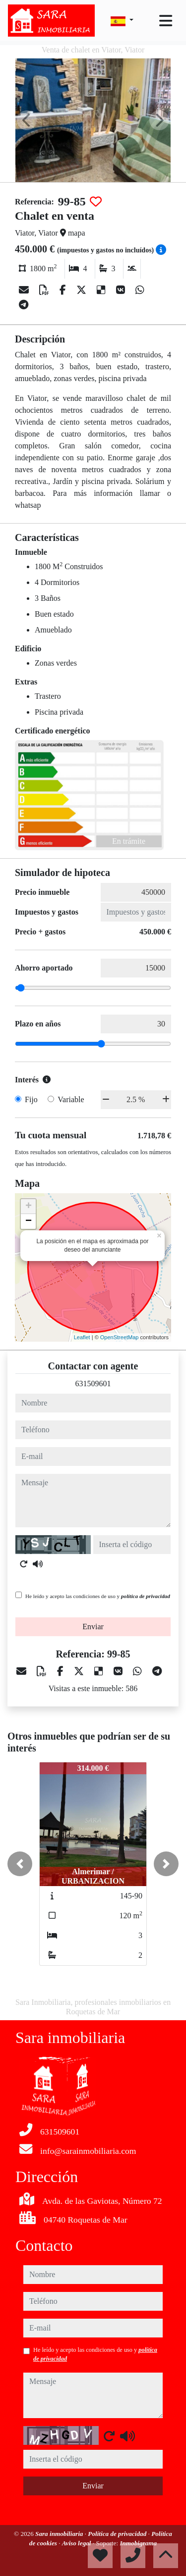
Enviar (93, 1626)
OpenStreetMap (119, 1337)
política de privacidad (145, 1596)
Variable (71, 1099)
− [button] (28, 1221)
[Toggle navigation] (165, 20)
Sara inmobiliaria (60, 2533)
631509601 (93, 1383)
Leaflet (82, 1337)
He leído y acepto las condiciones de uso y (97, 1596)
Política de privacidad (118, 2533)
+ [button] (28, 1206)
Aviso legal (77, 2543)
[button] (19, 1863)
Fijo (31, 1099)
